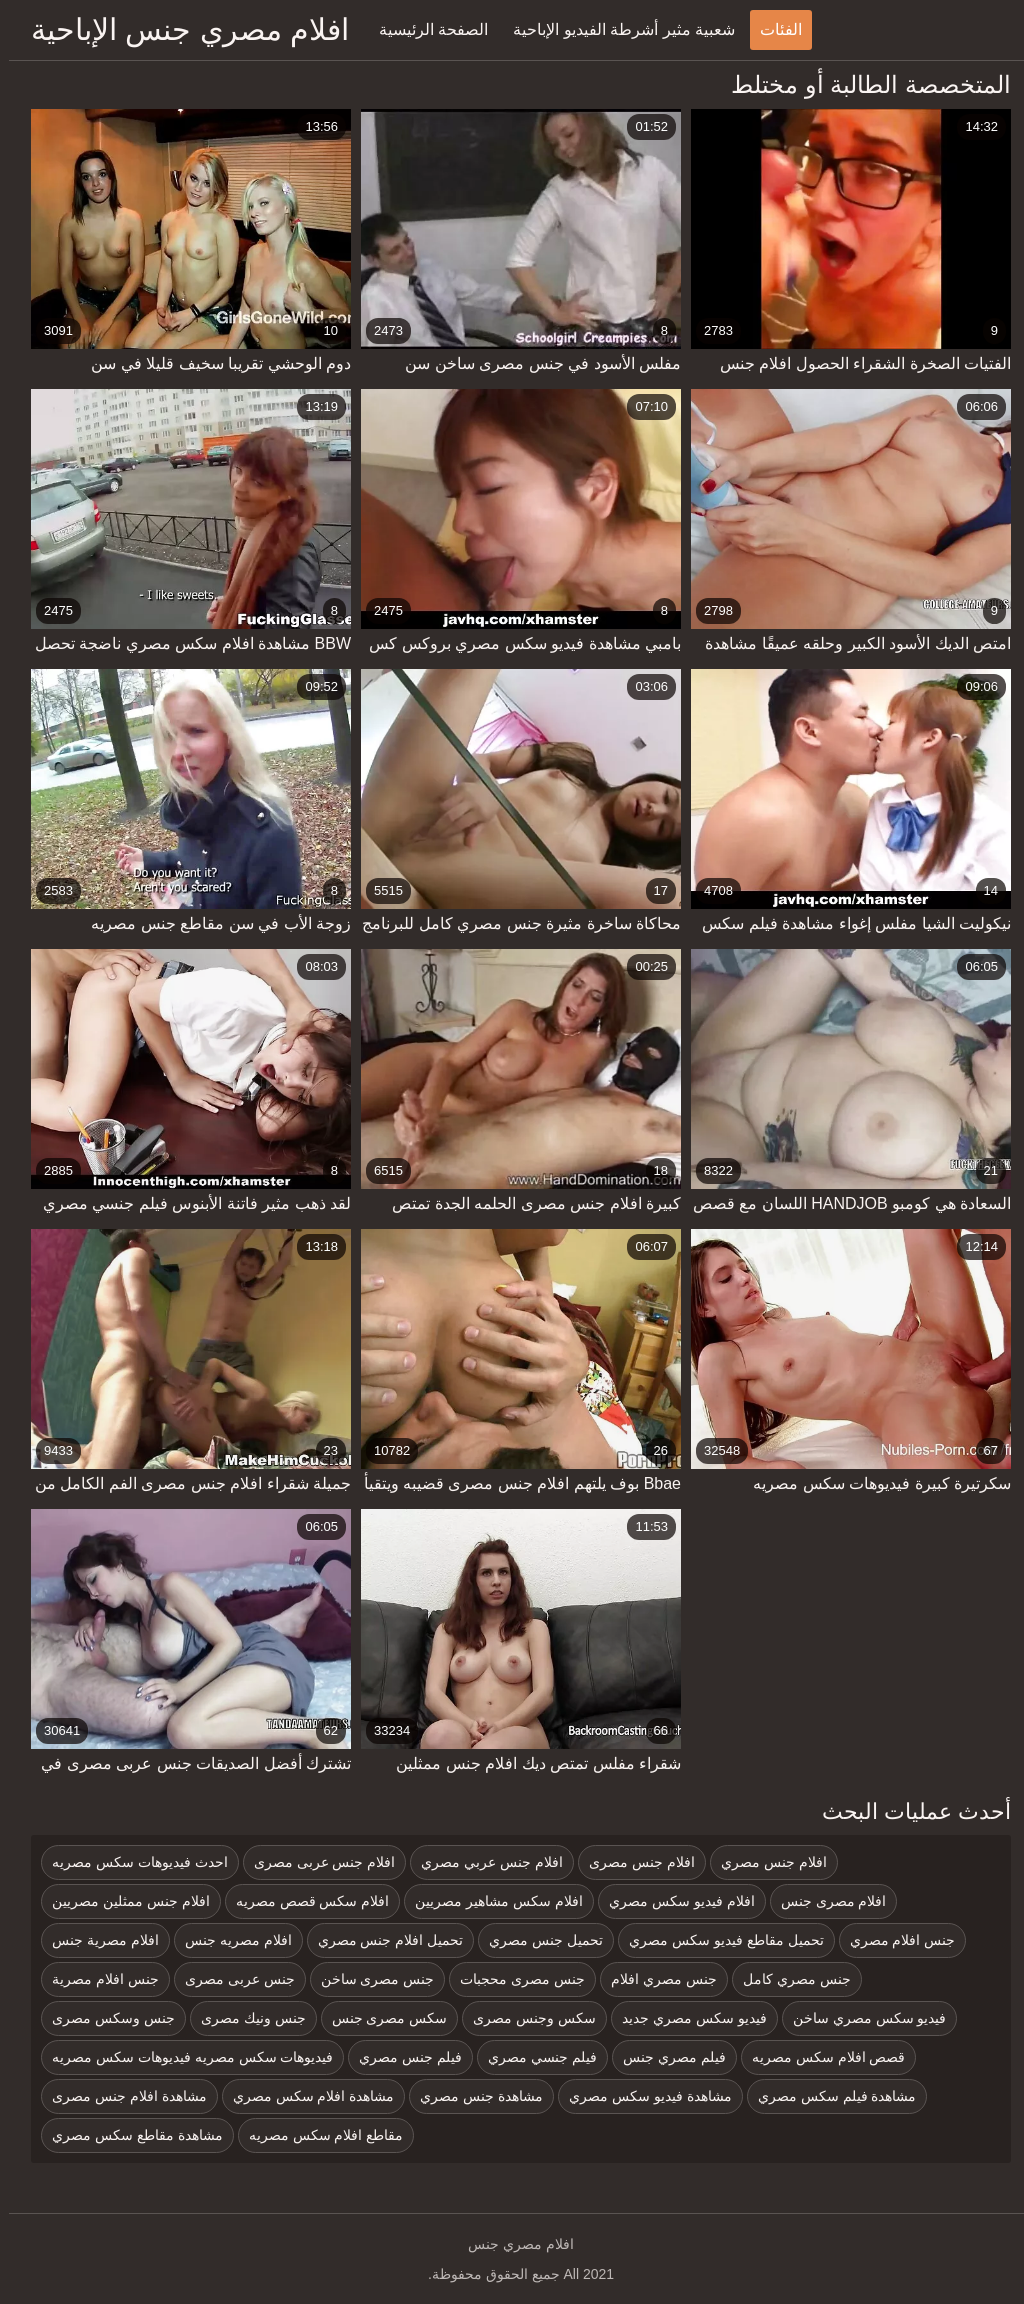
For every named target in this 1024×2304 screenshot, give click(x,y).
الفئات (772, 29)
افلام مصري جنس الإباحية (181, 29)
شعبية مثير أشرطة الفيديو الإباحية (615, 29)
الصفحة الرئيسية (424, 29)
